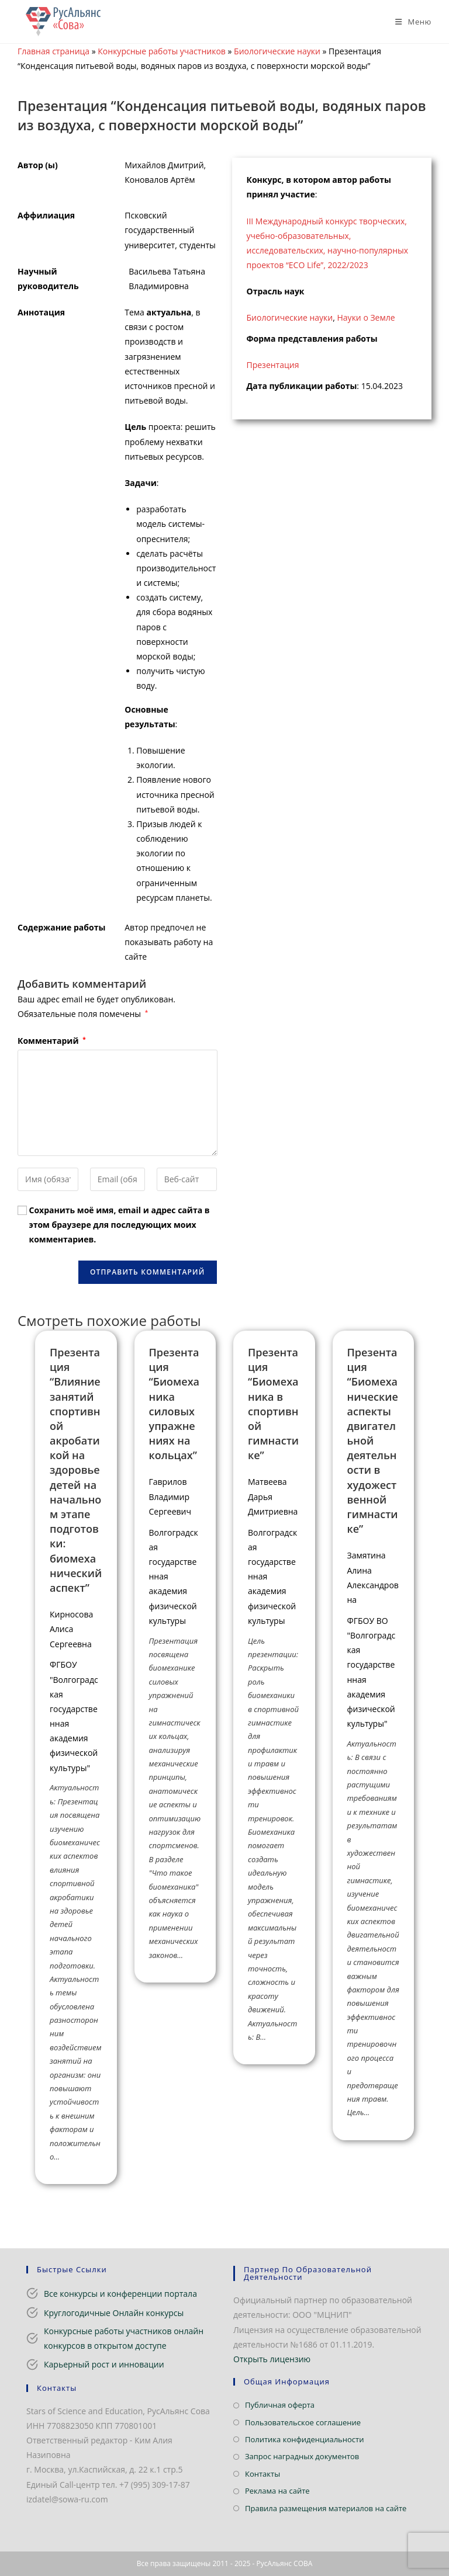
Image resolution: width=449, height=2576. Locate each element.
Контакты (262, 2474)
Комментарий (52, 1040)
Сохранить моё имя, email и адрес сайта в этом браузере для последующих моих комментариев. (119, 1224)
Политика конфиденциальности (304, 2439)
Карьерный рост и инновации (104, 2364)
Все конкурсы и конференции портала (120, 2293)
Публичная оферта (280, 2405)
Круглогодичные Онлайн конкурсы (114, 2312)
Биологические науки (277, 51)
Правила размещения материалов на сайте (325, 2508)
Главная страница (53, 51)
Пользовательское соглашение (303, 2422)
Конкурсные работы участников (162, 51)
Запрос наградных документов (302, 2456)
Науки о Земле (366, 317)
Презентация (273, 364)
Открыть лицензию (271, 2359)
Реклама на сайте (277, 2490)
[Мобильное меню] (408, 21)
